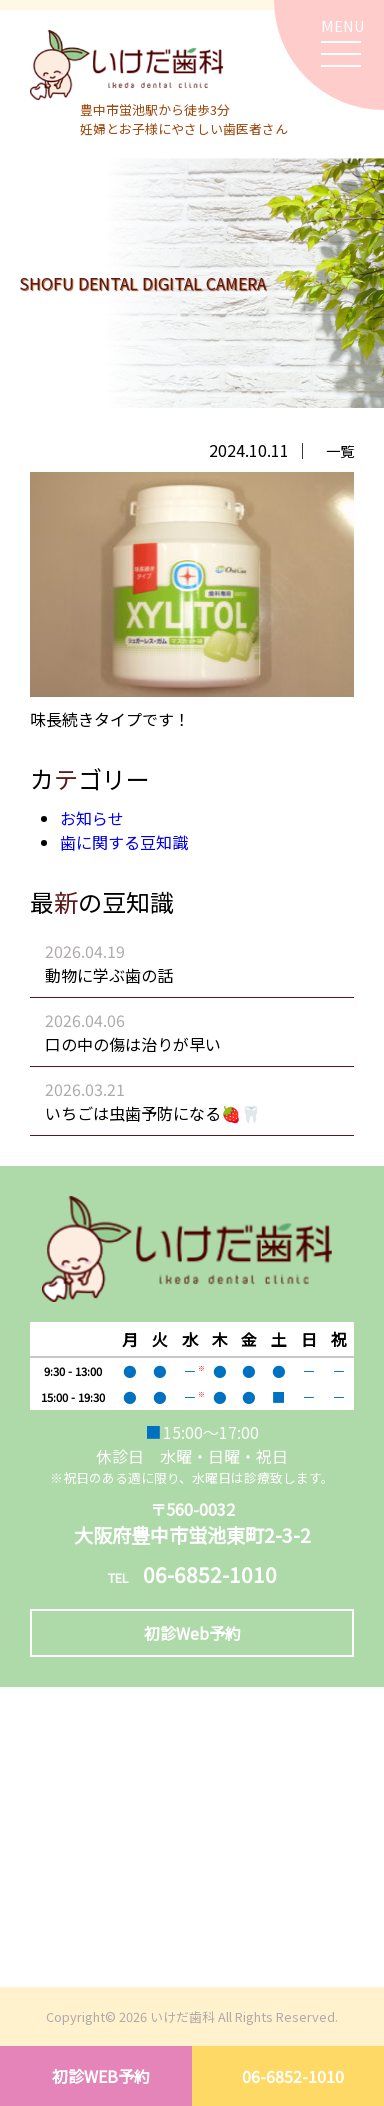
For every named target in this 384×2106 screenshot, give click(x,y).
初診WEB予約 (101, 2076)
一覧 (340, 450)
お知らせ (92, 818)
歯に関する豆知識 (124, 842)
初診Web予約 (192, 1633)
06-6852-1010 (293, 2076)
